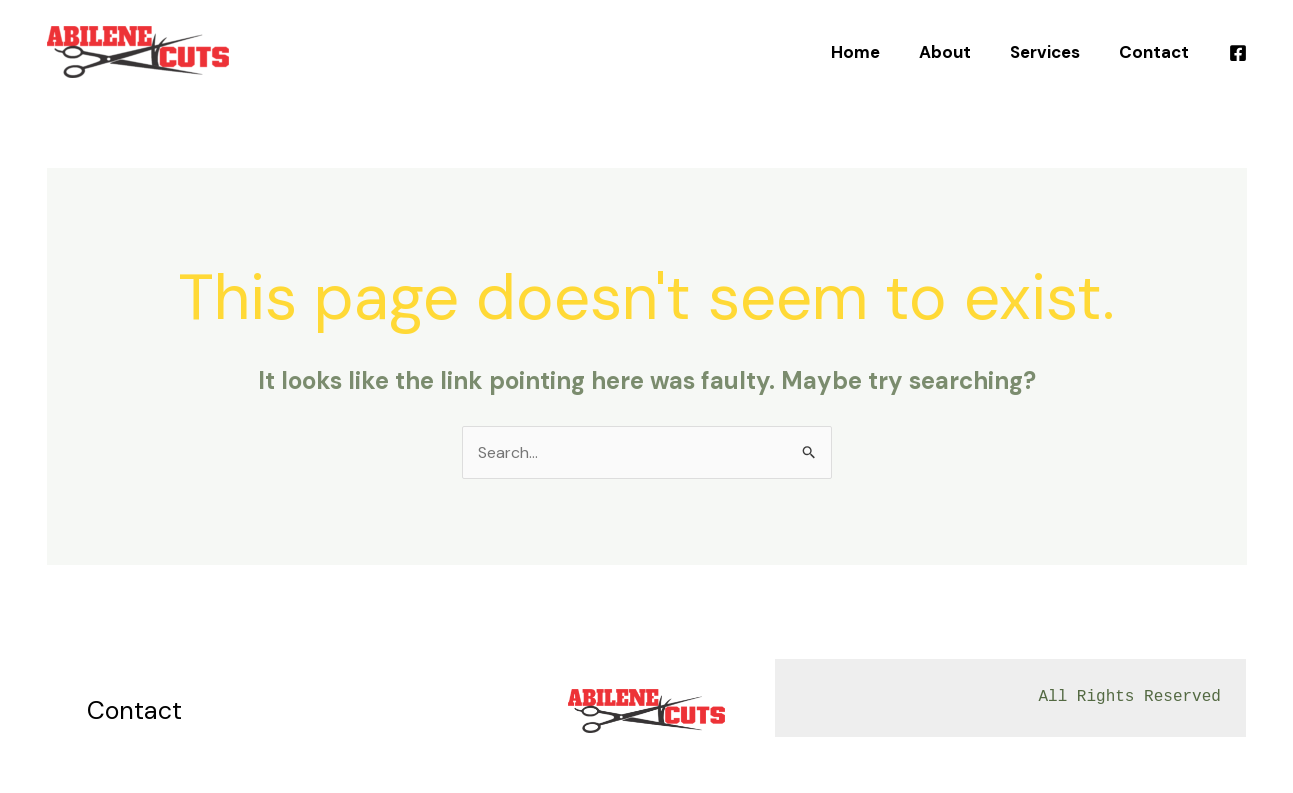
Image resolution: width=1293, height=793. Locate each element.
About (958, 52)
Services (1053, 52)
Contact (1157, 52)
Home (873, 52)
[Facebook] (1238, 53)
